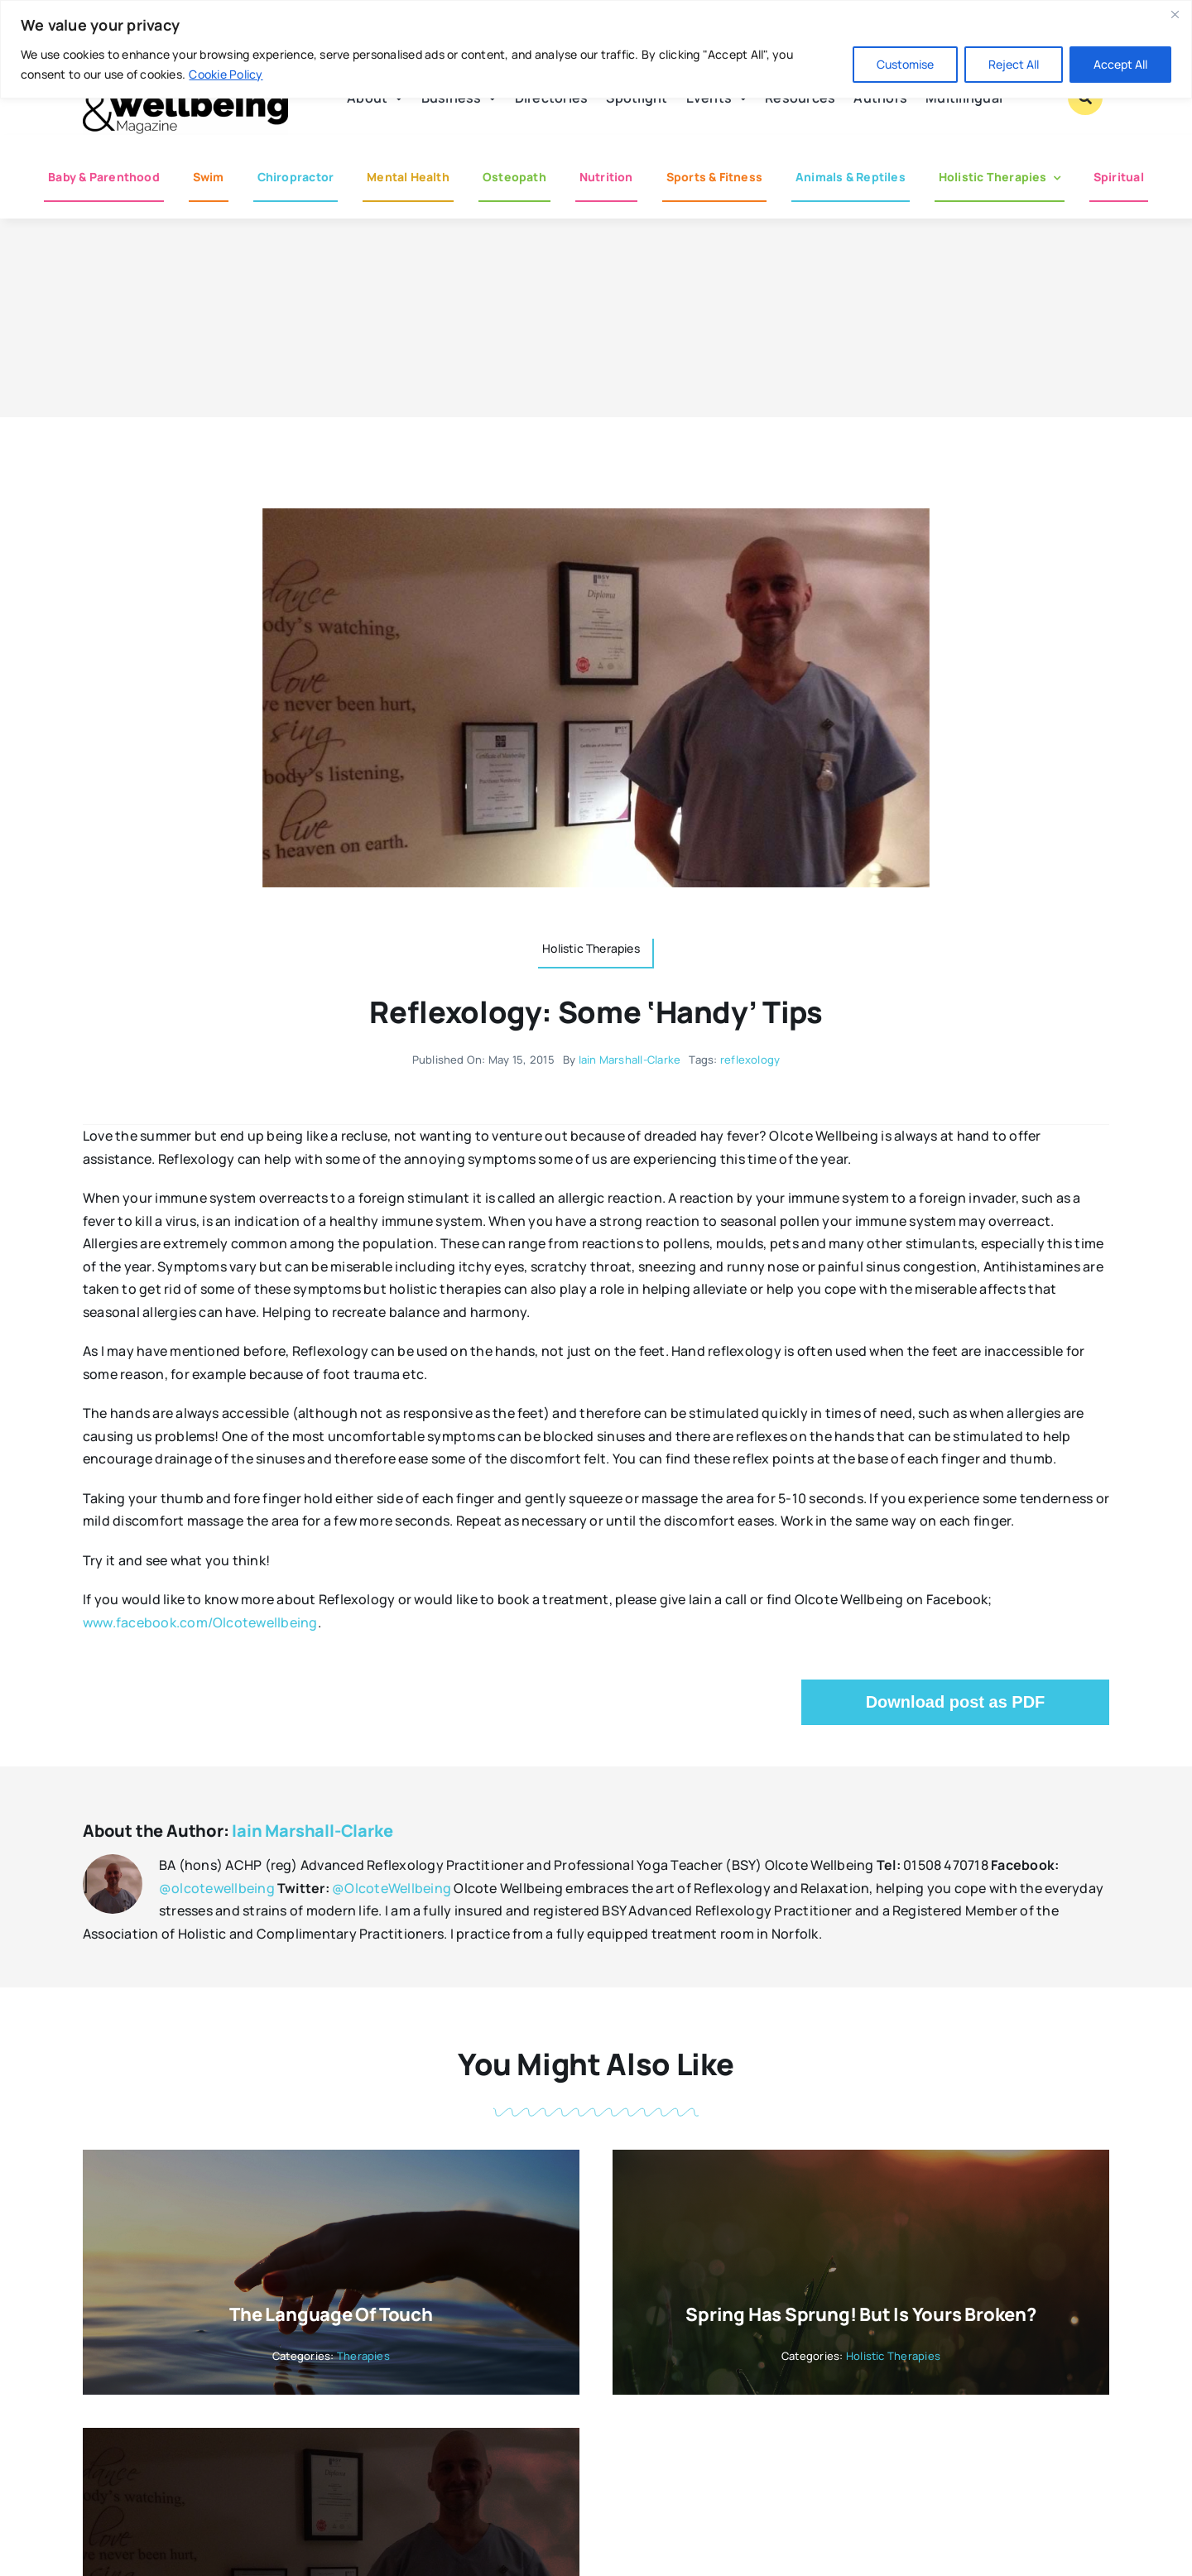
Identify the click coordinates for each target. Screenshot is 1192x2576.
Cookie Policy (225, 74)
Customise (905, 64)
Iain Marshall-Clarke (630, 1059)
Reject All (1013, 64)
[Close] (1175, 14)
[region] (596, 49)
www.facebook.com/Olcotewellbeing (200, 1622)
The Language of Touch (330, 2314)
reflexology (750, 1059)
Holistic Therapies (893, 2355)
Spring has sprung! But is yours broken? (860, 2314)
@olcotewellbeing (217, 1888)
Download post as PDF (955, 1702)
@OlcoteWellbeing (391, 1888)
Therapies (363, 2355)
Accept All (1120, 64)
